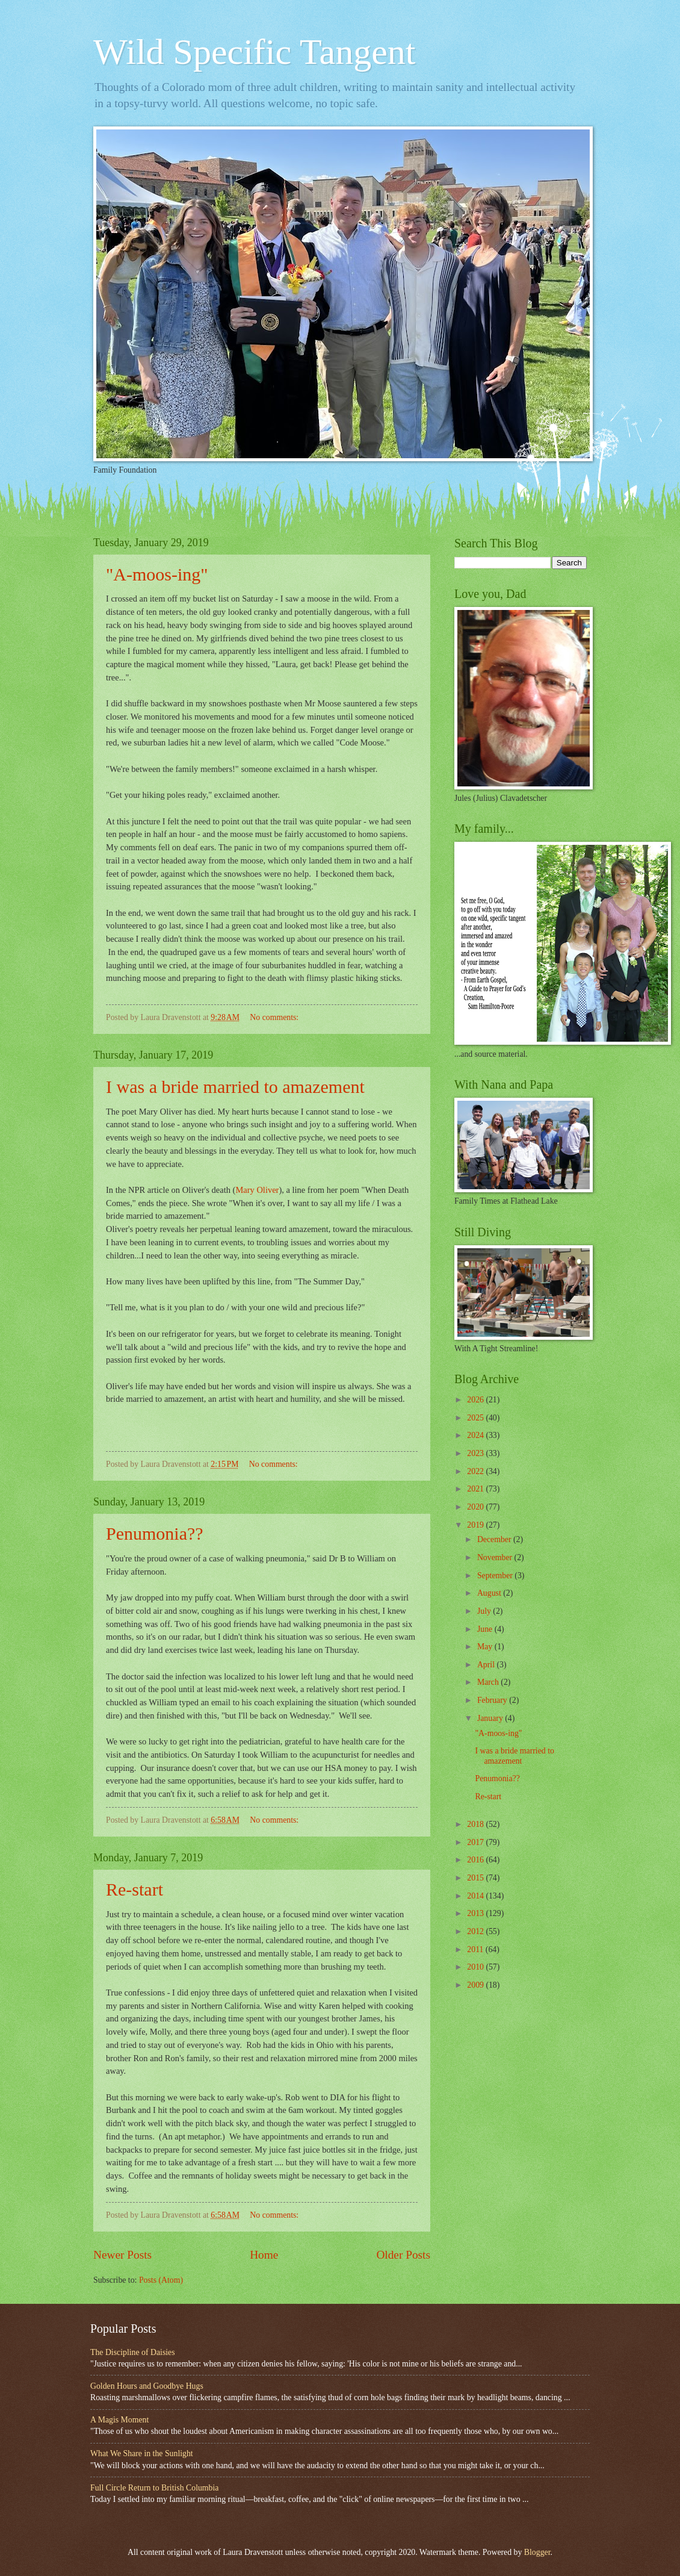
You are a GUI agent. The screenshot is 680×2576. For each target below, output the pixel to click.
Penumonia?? (154, 1533)
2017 (476, 1842)
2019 (476, 1524)
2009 (476, 1985)
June (486, 1629)
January (491, 1718)
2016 (476, 1859)
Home (264, 2254)
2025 (476, 1417)
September (496, 1575)
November (496, 1557)
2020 (476, 1506)
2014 (476, 1895)
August (490, 1593)
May (486, 1646)
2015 (476, 1877)
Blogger (537, 2552)
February (493, 1700)
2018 (476, 1824)
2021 (476, 1488)
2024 (476, 1435)
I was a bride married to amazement (235, 1087)
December (495, 1539)
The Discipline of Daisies (132, 2352)
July (485, 1611)
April (487, 1664)
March (489, 1682)
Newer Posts (122, 2254)
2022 (476, 1471)
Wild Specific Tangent (254, 52)
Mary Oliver (257, 1190)
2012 (476, 1931)
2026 (476, 1399)
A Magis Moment (119, 2419)
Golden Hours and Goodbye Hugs (146, 2386)
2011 (476, 1949)
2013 (476, 1913)
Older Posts (403, 2254)
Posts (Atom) (161, 2280)
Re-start (134, 1889)
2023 (476, 1453)
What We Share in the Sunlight (141, 2453)
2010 (476, 1966)
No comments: (275, 1017)
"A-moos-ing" (157, 574)
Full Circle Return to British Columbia (154, 2487)
